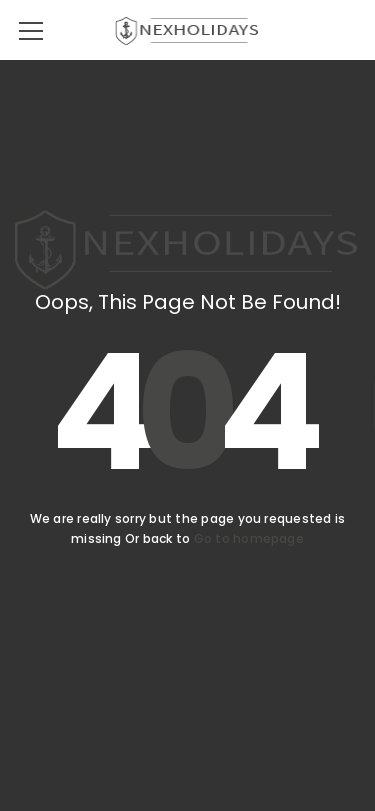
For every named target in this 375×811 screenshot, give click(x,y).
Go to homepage (249, 538)
